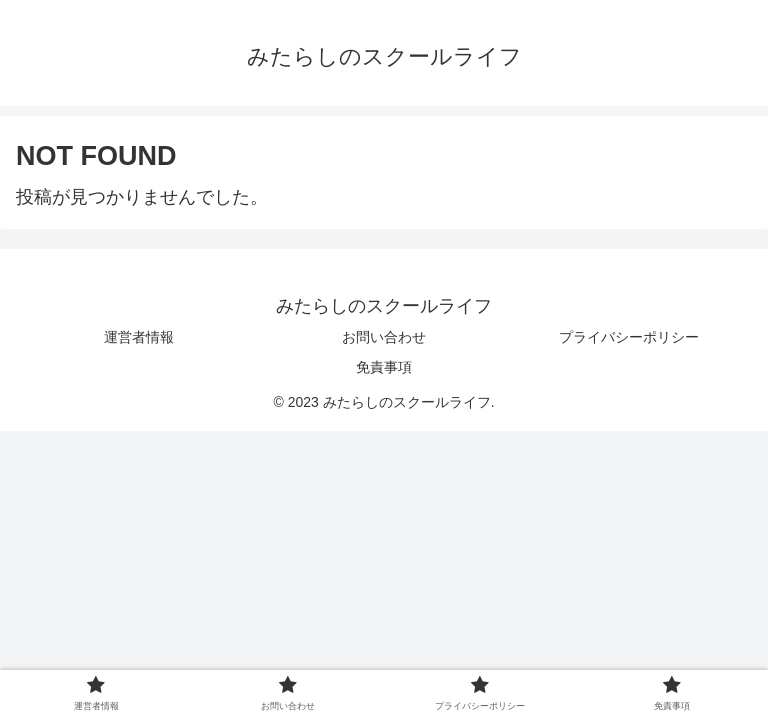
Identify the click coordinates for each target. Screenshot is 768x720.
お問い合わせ (384, 337)
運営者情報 (139, 337)
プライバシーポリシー (629, 337)
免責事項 (384, 367)
